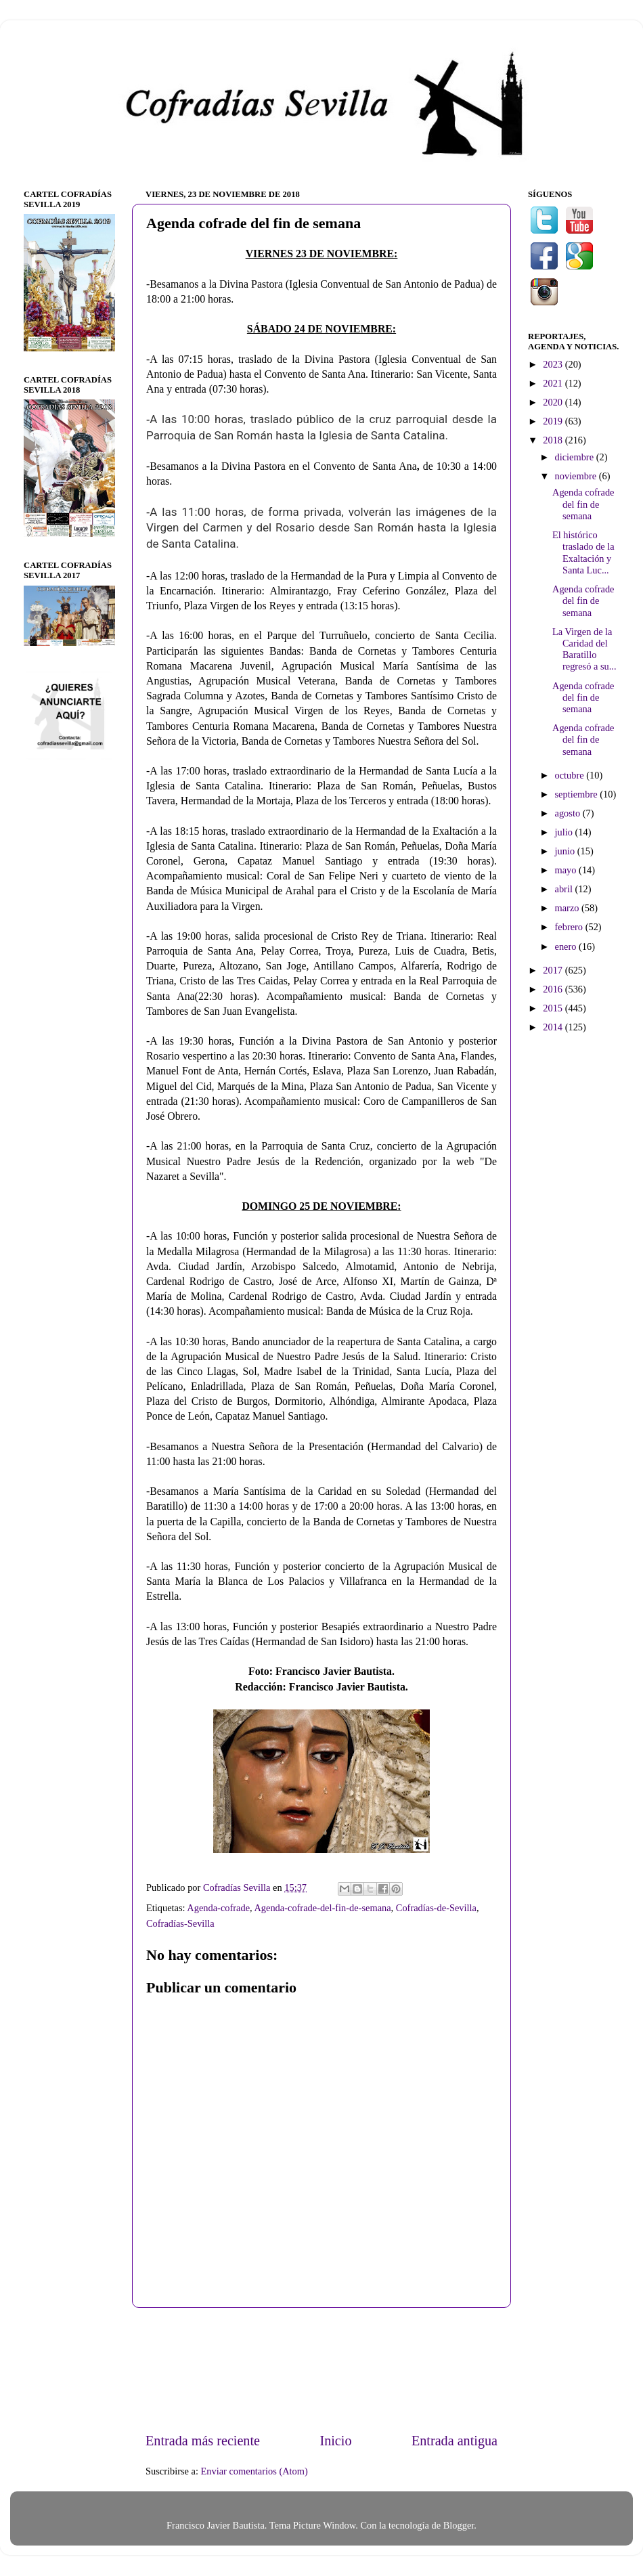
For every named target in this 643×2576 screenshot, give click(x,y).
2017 (553, 970)
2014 (553, 1027)
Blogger (458, 2525)
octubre (571, 775)
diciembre (575, 457)
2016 (553, 989)
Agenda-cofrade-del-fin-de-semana (322, 1907)
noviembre (577, 476)
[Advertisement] (322, 2369)
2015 (553, 1008)
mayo (567, 870)
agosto (569, 813)
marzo (568, 907)
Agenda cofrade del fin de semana (583, 504)
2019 (553, 421)
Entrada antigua (454, 2440)
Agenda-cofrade (218, 1907)
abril (565, 888)
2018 (553, 440)
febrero (570, 926)
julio (565, 832)
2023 (553, 364)
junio (566, 851)
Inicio (335, 2440)
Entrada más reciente (203, 2440)
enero (567, 946)
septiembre (577, 794)
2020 (553, 402)
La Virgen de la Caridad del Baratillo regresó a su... (584, 649)
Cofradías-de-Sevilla (436, 1907)
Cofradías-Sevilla (180, 1923)
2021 (553, 383)
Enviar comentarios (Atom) (254, 2471)
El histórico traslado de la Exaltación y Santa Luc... (583, 552)
